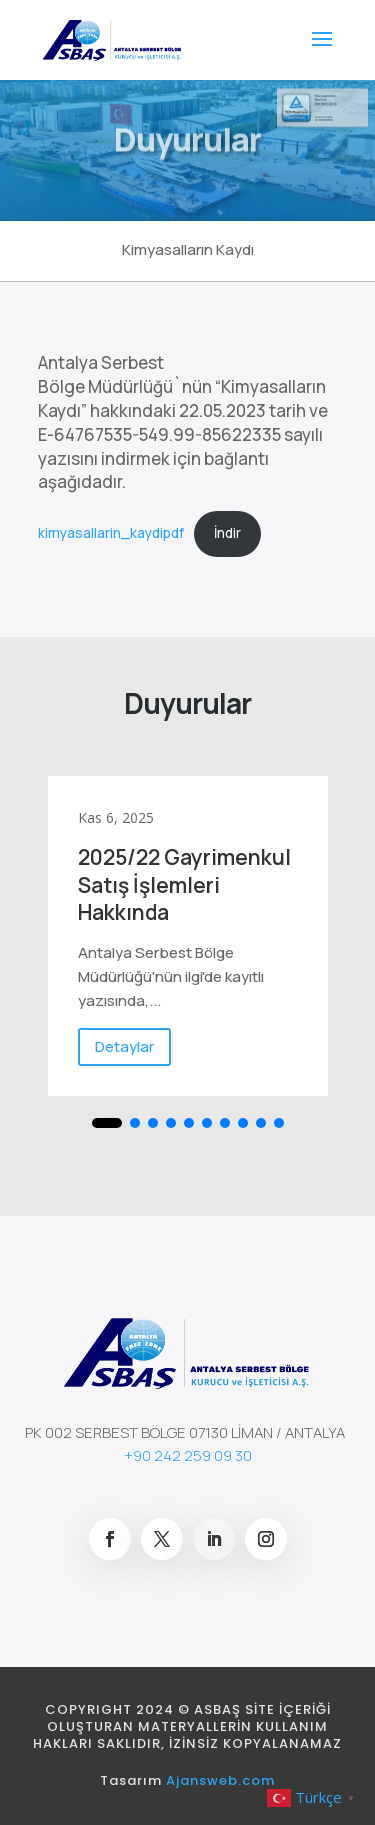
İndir (227, 533)
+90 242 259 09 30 (188, 1455)
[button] (107, 1123)
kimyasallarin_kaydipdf (111, 533)
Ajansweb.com (220, 1780)
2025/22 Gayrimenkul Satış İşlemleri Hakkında (184, 884)
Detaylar (124, 1046)
